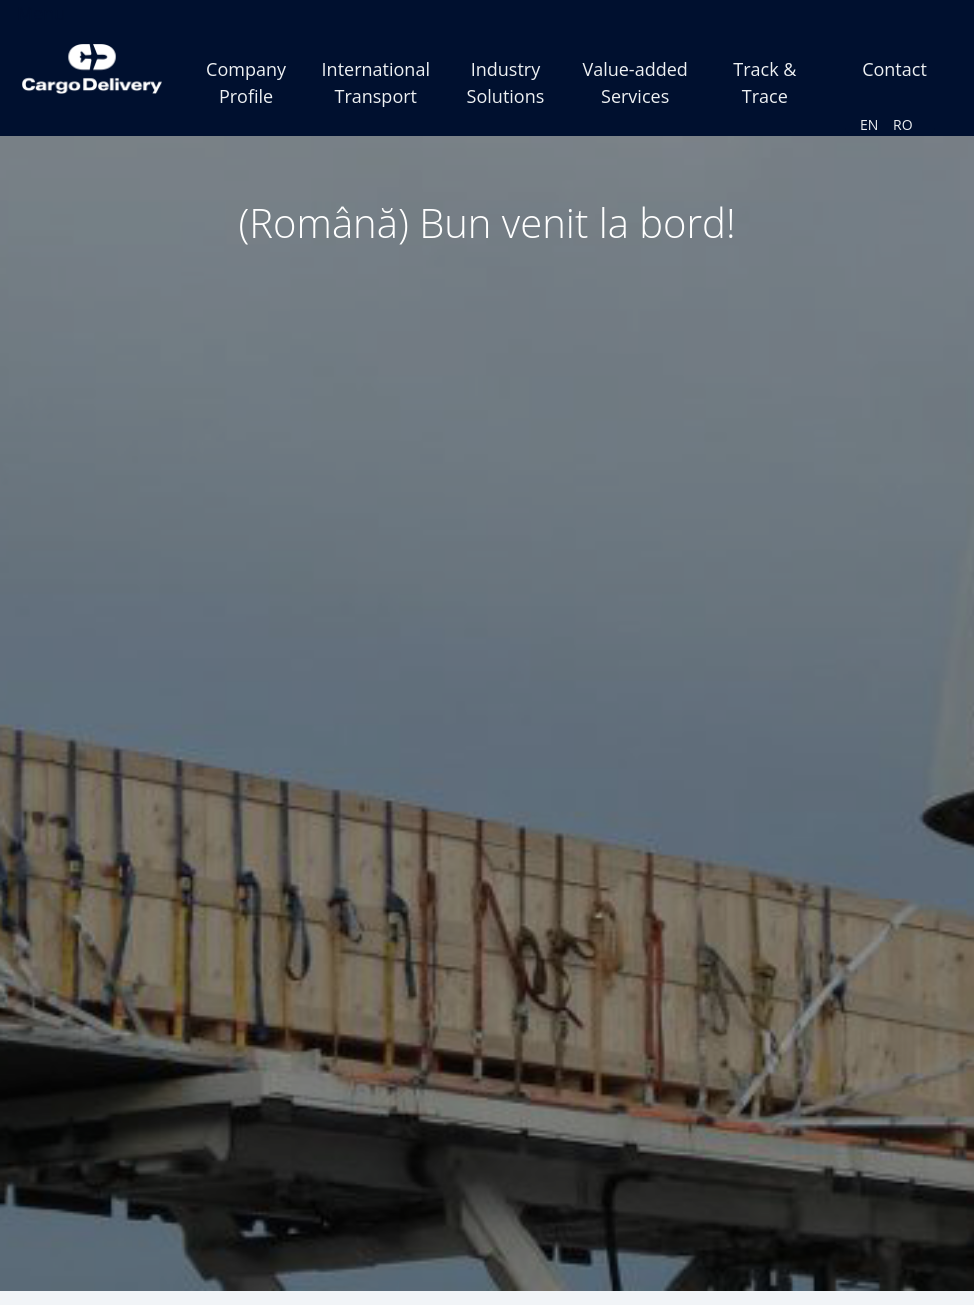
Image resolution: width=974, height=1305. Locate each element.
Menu (41, 13)
